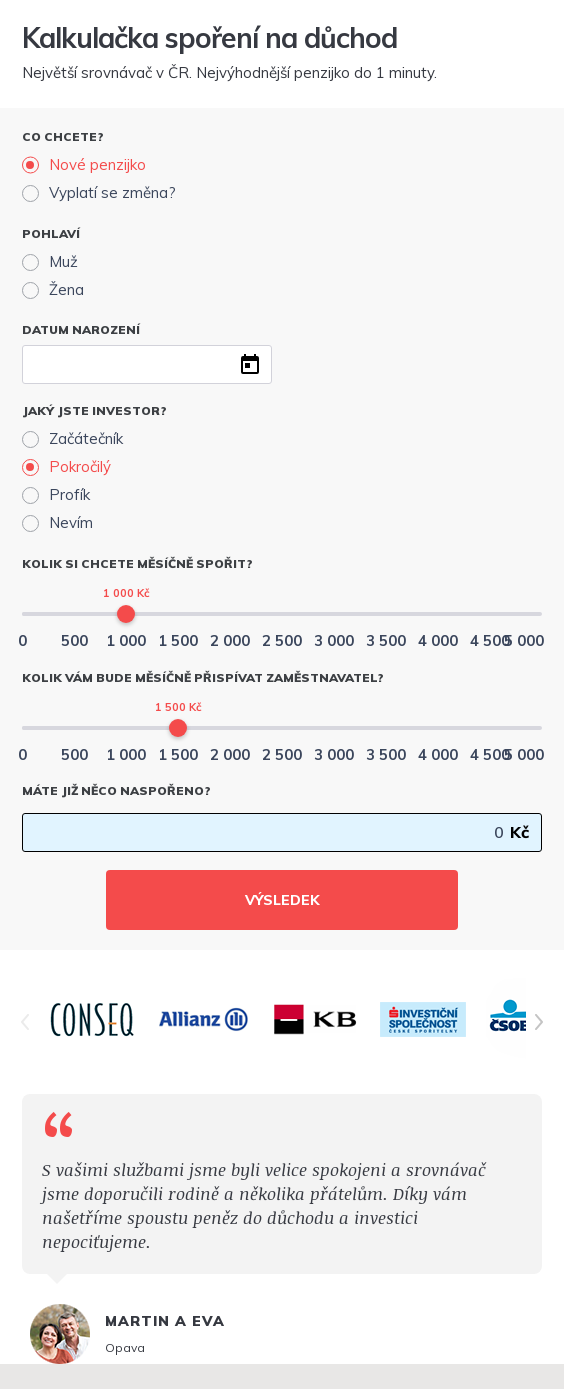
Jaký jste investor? (94, 410)
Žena (66, 289)
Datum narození (81, 329)
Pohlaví (51, 233)
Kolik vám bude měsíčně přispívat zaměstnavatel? (203, 677)
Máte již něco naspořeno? (116, 790)
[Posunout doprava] (539, 1022)
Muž (63, 261)
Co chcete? (63, 136)
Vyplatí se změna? (112, 192)
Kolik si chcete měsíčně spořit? (137, 563)
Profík (69, 494)
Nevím (71, 522)
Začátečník (86, 438)
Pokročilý (80, 466)
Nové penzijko (97, 164)
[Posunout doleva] (25, 1022)
